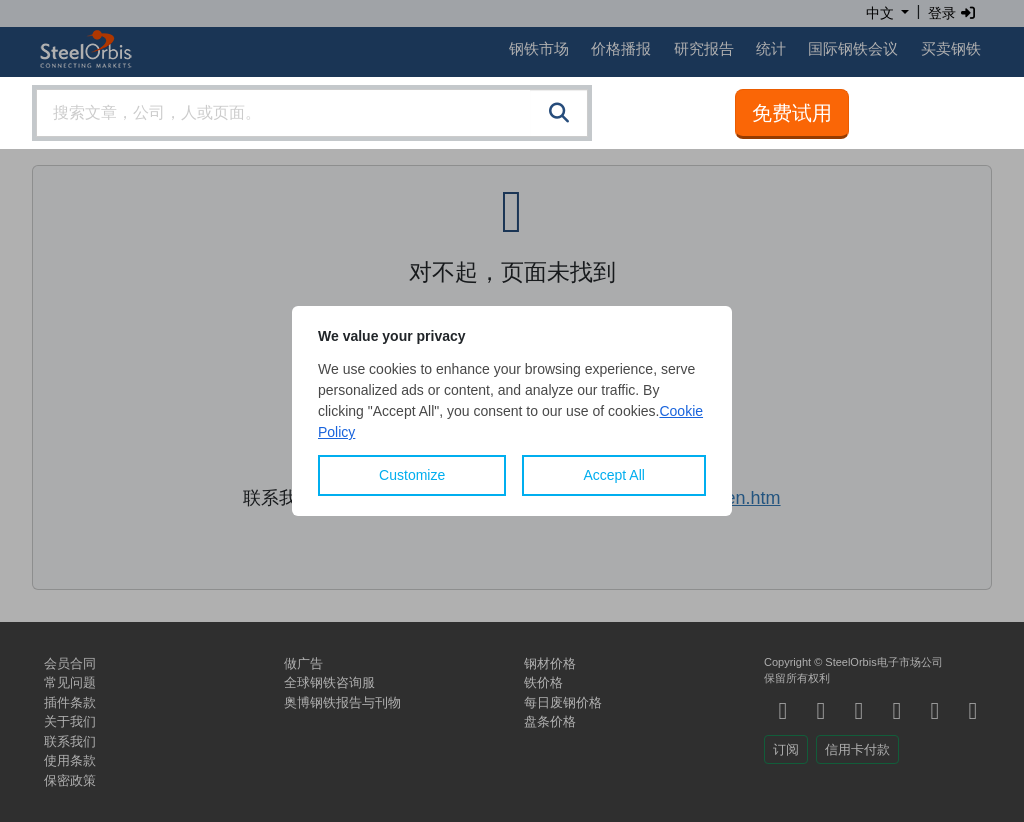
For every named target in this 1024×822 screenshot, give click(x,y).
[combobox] (312, 113)
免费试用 (792, 113)
